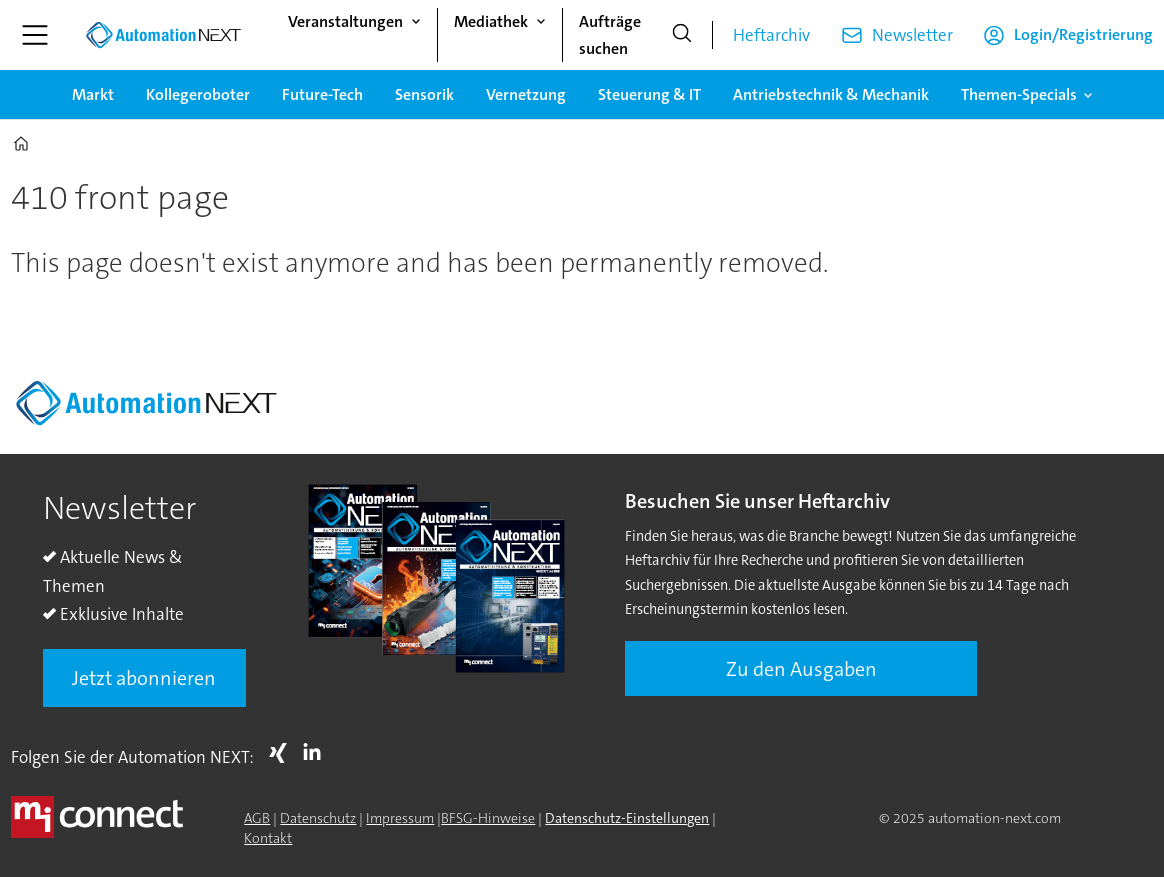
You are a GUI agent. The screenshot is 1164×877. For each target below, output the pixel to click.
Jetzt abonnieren (144, 678)
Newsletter (912, 35)
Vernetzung (526, 94)
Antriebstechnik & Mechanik (831, 94)
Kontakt (268, 838)
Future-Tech (322, 94)
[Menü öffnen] (35, 35)
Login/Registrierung (1083, 34)
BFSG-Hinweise (488, 818)
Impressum (400, 818)
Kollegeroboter (198, 94)
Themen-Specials (1019, 94)
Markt (93, 94)
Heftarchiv (771, 35)
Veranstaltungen (345, 21)
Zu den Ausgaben (801, 669)
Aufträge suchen (610, 35)
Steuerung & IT (649, 94)
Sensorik (424, 94)
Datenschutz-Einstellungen (627, 818)
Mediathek (491, 21)
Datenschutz (318, 818)
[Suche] (682, 35)
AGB (257, 818)
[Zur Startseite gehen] (163, 35)
